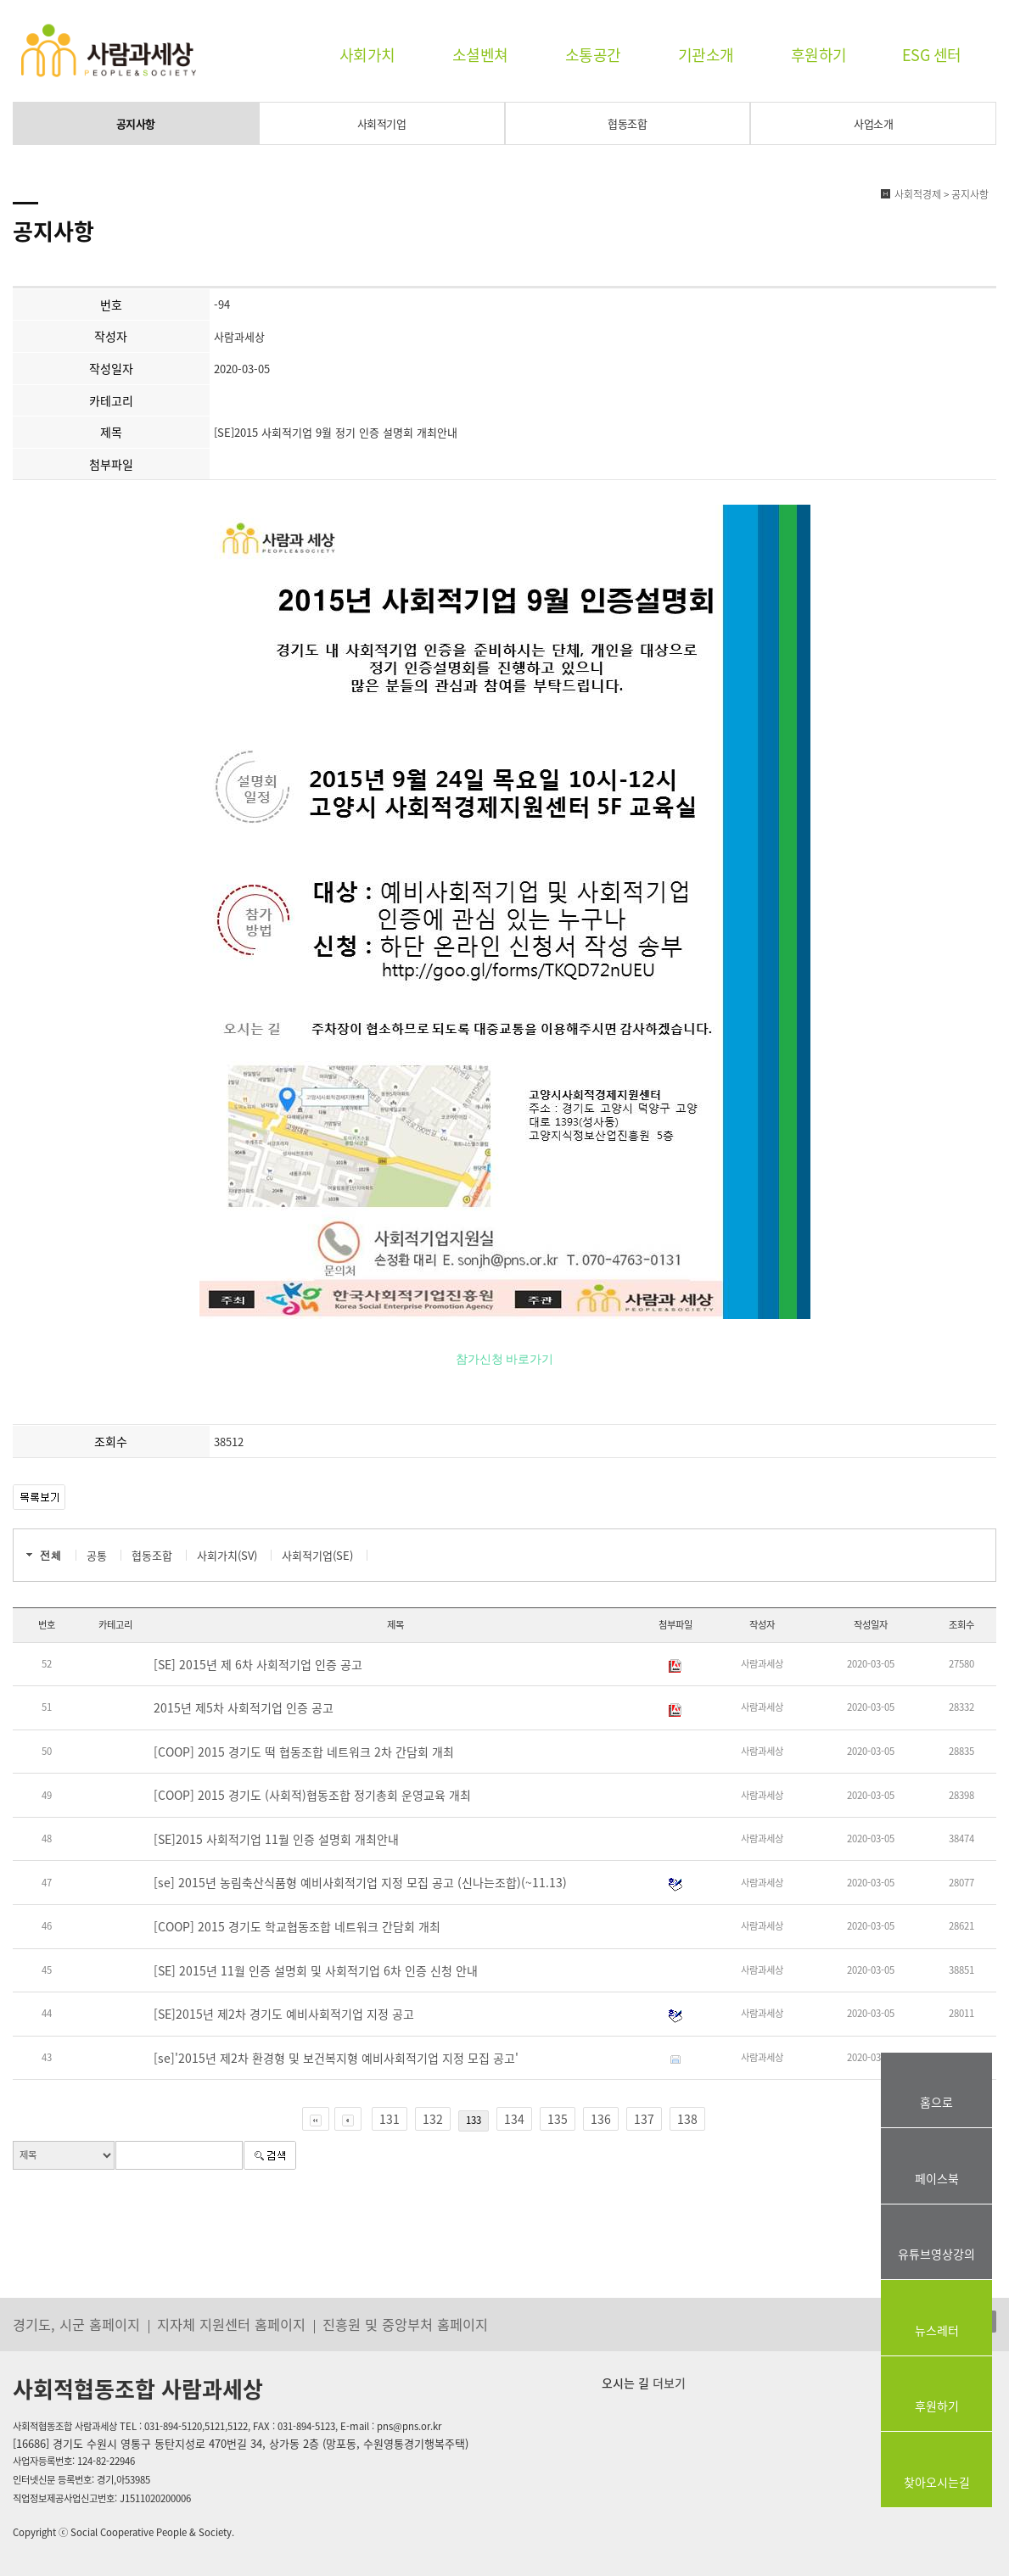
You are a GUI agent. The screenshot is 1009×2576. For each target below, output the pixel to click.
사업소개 (873, 123)
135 (557, 2118)
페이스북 (937, 2178)
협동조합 (627, 123)
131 (389, 2118)
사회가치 (367, 54)
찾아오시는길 (937, 2481)
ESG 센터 (931, 54)
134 (514, 2118)
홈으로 (936, 2101)
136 (601, 2118)
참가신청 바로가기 (505, 1358)
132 (433, 2118)
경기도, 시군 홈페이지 (76, 2324)
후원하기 (819, 54)
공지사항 (135, 123)
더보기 (667, 2382)
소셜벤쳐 (480, 54)
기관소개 (706, 54)
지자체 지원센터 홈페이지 (231, 2324)
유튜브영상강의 (936, 2253)
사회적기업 (381, 123)
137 (644, 2118)
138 (687, 2118)
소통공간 (593, 54)
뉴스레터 (937, 2330)
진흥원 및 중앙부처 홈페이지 (405, 2324)
